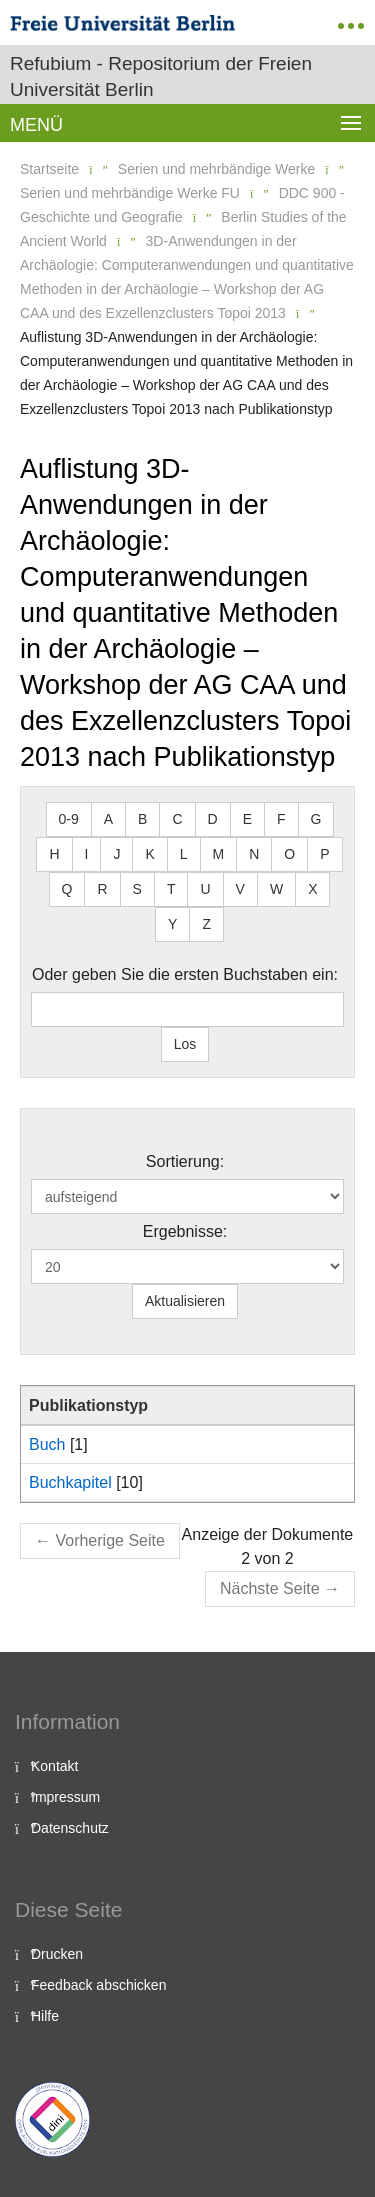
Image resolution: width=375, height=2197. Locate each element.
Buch (47, 1444)
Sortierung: (185, 1161)
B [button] (142, 819)
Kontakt (54, 1766)
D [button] (213, 819)
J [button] (116, 854)
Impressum (65, 1797)
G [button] (316, 819)
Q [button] (67, 889)
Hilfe (45, 2016)
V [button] (240, 889)
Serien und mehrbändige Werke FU (130, 193)
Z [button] (206, 924)
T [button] (171, 889)
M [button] (219, 854)
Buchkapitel (70, 1482)
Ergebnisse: (185, 1231)
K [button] (149, 854)
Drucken (57, 1954)
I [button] (87, 854)
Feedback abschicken (98, 1985)
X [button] (312, 889)
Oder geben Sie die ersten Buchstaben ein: (185, 974)
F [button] (281, 819)
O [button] (289, 854)
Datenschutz (70, 1828)
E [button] (247, 819)
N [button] (254, 854)
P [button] (324, 854)
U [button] (205, 889)
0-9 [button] (69, 819)
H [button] (54, 854)
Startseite (49, 169)
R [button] (102, 889)
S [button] (137, 889)
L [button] (184, 854)
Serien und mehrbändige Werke (216, 169)
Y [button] (172, 924)
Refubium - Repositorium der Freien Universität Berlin (161, 76)
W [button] (276, 889)
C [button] (177, 819)
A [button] (108, 819)
